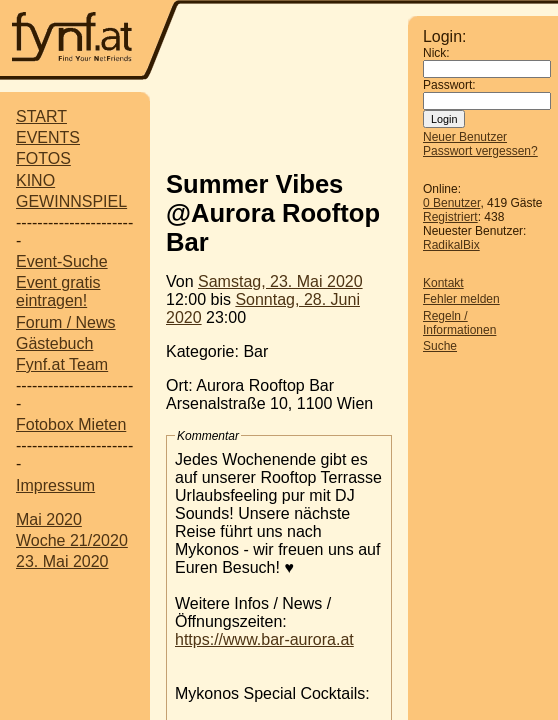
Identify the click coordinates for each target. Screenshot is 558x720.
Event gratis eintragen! (58, 291)
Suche (440, 346)
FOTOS (43, 158)
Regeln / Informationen (459, 323)
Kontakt (443, 283)
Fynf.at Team (62, 364)
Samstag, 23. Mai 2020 (280, 281)
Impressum (55, 485)
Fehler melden (461, 299)
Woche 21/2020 (72, 540)
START (41, 116)
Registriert (450, 217)
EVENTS (48, 137)
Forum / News (66, 322)
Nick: (436, 53)
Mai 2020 (49, 519)
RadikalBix (451, 245)
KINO (35, 180)
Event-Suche (62, 261)
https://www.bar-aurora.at (264, 639)
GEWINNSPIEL (71, 201)
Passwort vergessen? (480, 151)
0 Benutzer (451, 203)
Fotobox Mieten (71, 424)
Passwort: (449, 85)
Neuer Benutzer (465, 137)
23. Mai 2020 (62, 561)
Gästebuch (54, 343)
